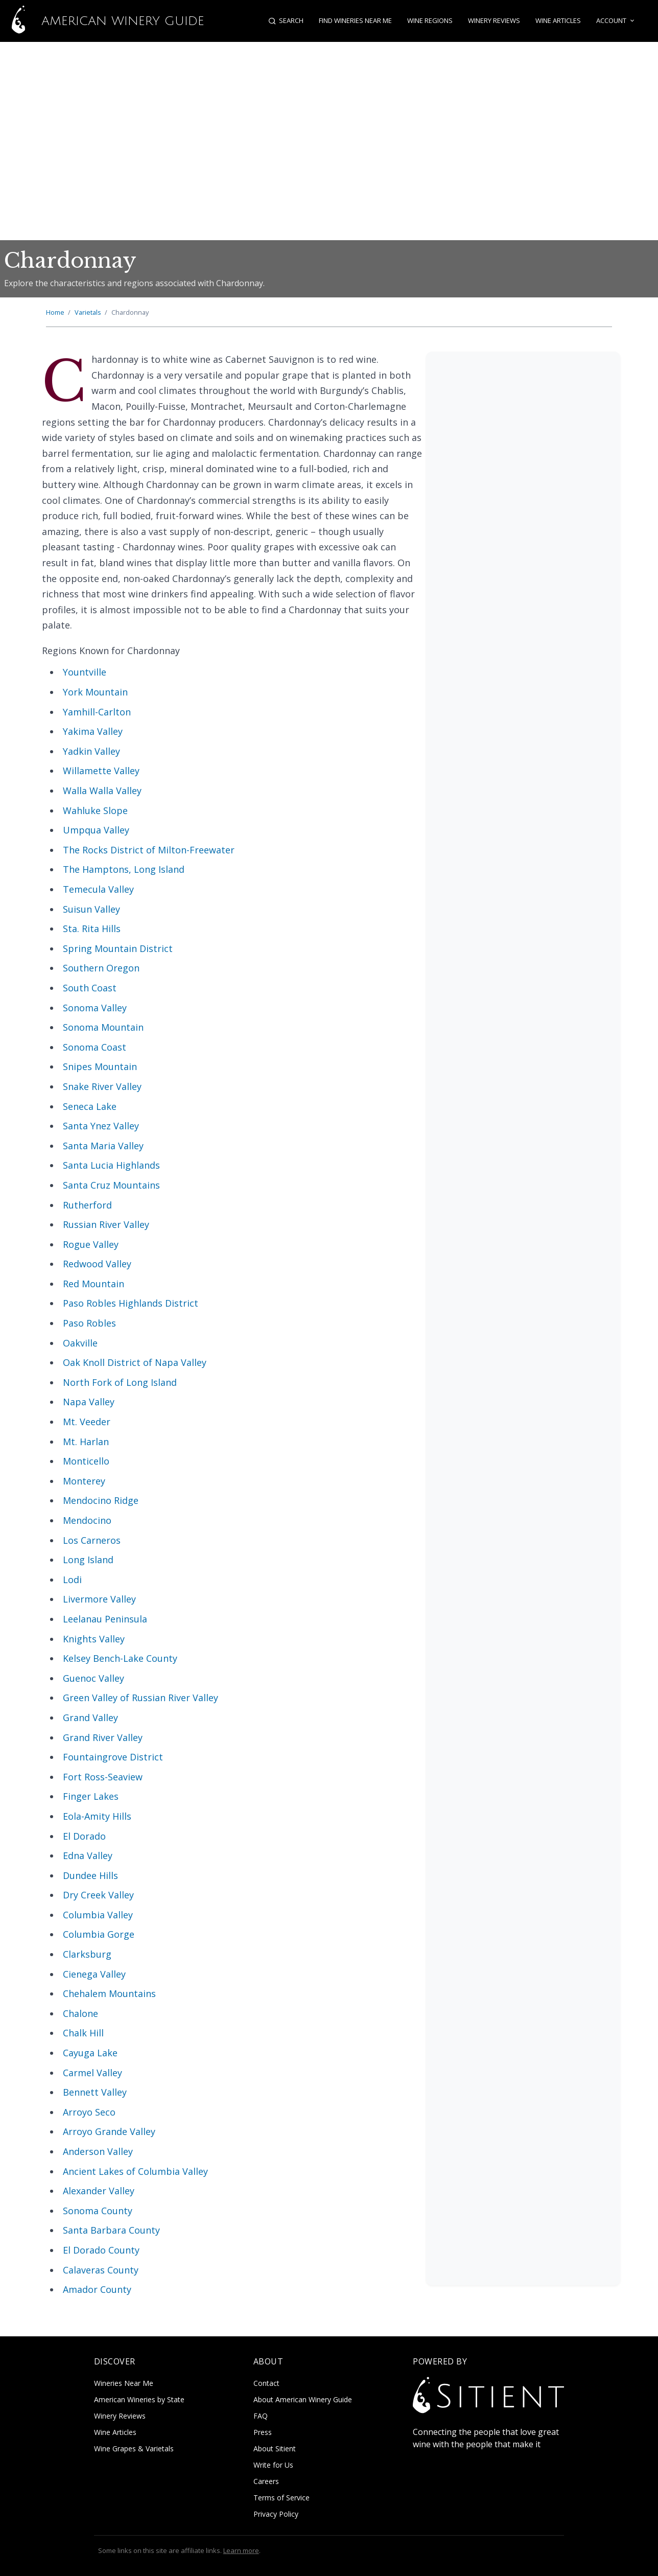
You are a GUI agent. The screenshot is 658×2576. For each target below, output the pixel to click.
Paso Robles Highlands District (130, 1303)
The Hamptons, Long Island (123, 869)
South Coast (89, 988)
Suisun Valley (91, 909)
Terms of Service (281, 2497)
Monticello (86, 1461)
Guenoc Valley (93, 1678)
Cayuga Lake (90, 2053)
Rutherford (87, 1205)
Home (55, 312)
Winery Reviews (494, 20)
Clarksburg (87, 1954)
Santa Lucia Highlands (111, 1165)
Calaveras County (100, 2270)
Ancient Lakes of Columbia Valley (135, 2171)
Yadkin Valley (91, 751)
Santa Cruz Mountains (111, 1185)
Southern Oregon (101, 968)
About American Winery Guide (302, 2399)
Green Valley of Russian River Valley (140, 1697)
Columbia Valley (98, 1915)
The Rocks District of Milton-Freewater (148, 850)
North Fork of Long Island (120, 1382)
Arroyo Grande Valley (109, 2131)
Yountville (84, 672)
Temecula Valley (98, 889)
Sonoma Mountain (103, 1027)
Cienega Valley (94, 1974)
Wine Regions (430, 20)
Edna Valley (87, 1855)
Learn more (241, 2550)
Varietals (88, 312)
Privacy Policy (275, 2514)
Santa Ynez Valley (101, 1126)
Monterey (84, 1481)
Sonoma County (97, 2210)
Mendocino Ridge (100, 1500)
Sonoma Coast (94, 1047)
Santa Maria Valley (103, 1146)
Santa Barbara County (111, 2230)
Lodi (72, 1579)
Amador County (97, 2289)
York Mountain (95, 692)
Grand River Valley (103, 1737)
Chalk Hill (83, 2033)
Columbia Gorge (98, 1934)
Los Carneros (92, 1540)
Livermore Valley (99, 1599)
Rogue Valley (91, 1244)
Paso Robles (89, 1323)
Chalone (80, 2013)
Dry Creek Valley (98, 1895)
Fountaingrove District (113, 1757)
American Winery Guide (102, 21)
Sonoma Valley (95, 1008)
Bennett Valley (95, 2092)
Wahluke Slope (95, 810)
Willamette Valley (101, 770)
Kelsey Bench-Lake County (120, 1658)
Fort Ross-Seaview (103, 1777)
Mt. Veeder (86, 1421)
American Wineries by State (139, 2399)
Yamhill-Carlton (97, 712)
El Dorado (84, 1836)
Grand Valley (90, 1717)
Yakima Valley (93, 731)
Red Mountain (93, 1284)
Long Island (88, 1559)
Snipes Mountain (100, 1066)
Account (616, 21)
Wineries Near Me (123, 2383)
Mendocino (87, 1520)
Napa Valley (88, 1402)
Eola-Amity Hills (97, 1816)
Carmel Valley (92, 2073)
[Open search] (285, 21)
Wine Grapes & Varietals (134, 2448)
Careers (266, 2481)
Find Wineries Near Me (355, 20)
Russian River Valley (106, 1224)
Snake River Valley (102, 1086)
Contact (266, 2383)
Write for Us (273, 2465)
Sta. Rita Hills (92, 928)
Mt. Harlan (86, 1441)
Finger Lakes (91, 1796)
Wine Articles (558, 20)
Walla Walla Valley (102, 790)
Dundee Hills (90, 1875)
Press (262, 2432)
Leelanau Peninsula (105, 1619)
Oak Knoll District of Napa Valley (134, 1362)
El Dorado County (101, 2250)
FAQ (260, 2416)
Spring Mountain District (118, 948)
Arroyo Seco (89, 2112)
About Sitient (274, 2448)
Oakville (80, 1343)
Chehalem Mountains (109, 1993)
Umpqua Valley (96, 830)
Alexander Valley (98, 2191)
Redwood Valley (97, 1264)
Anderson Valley (98, 2151)
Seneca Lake (89, 1106)
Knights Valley (94, 1639)
